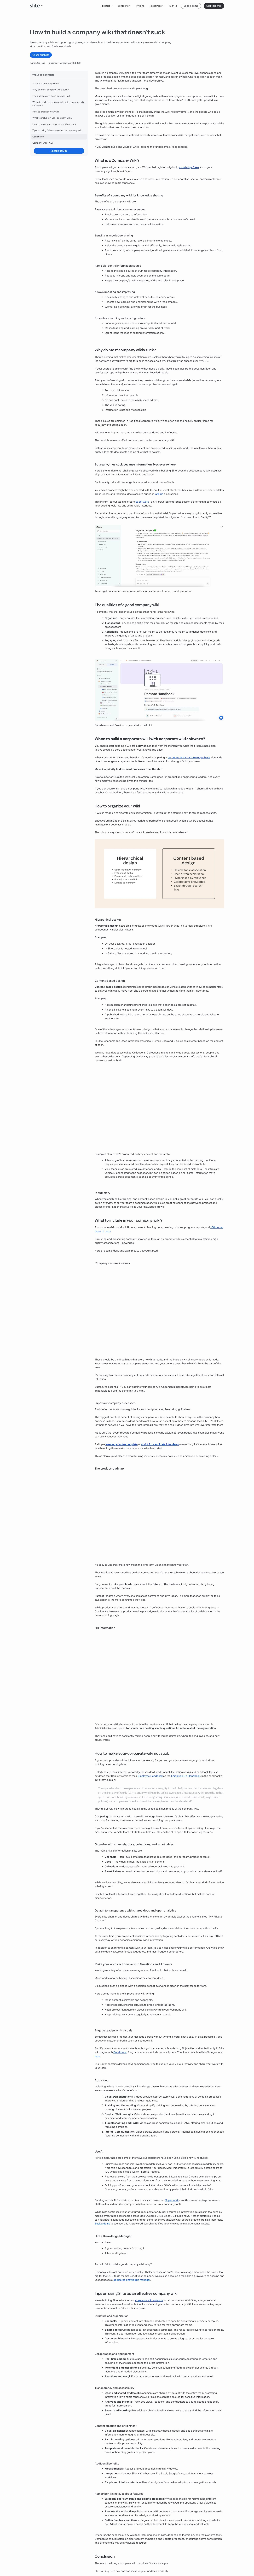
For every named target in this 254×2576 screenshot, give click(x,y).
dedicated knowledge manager (131, 2279)
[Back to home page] (36, 5)
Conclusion (38, 136)
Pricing (140, 5)
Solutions (124, 5)
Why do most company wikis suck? (50, 89)
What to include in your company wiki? (52, 118)
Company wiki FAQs (43, 142)
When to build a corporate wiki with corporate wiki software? (58, 104)
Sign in (173, 5)
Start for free (213, 5)
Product (107, 5)
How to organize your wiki (45, 111)
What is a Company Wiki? (45, 83)
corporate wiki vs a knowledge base (189, 757)
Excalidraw (120, 2052)
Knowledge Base (189, 167)
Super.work (142, 501)
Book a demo (191, 5)
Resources (157, 5)
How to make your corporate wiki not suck (54, 124)
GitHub (159, 493)
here (97, 2056)
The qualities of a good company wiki (51, 96)
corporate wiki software (149, 2300)
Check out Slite (40, 54)
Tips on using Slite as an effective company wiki (57, 130)
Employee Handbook (150, 1775)
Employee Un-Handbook (185, 1775)
